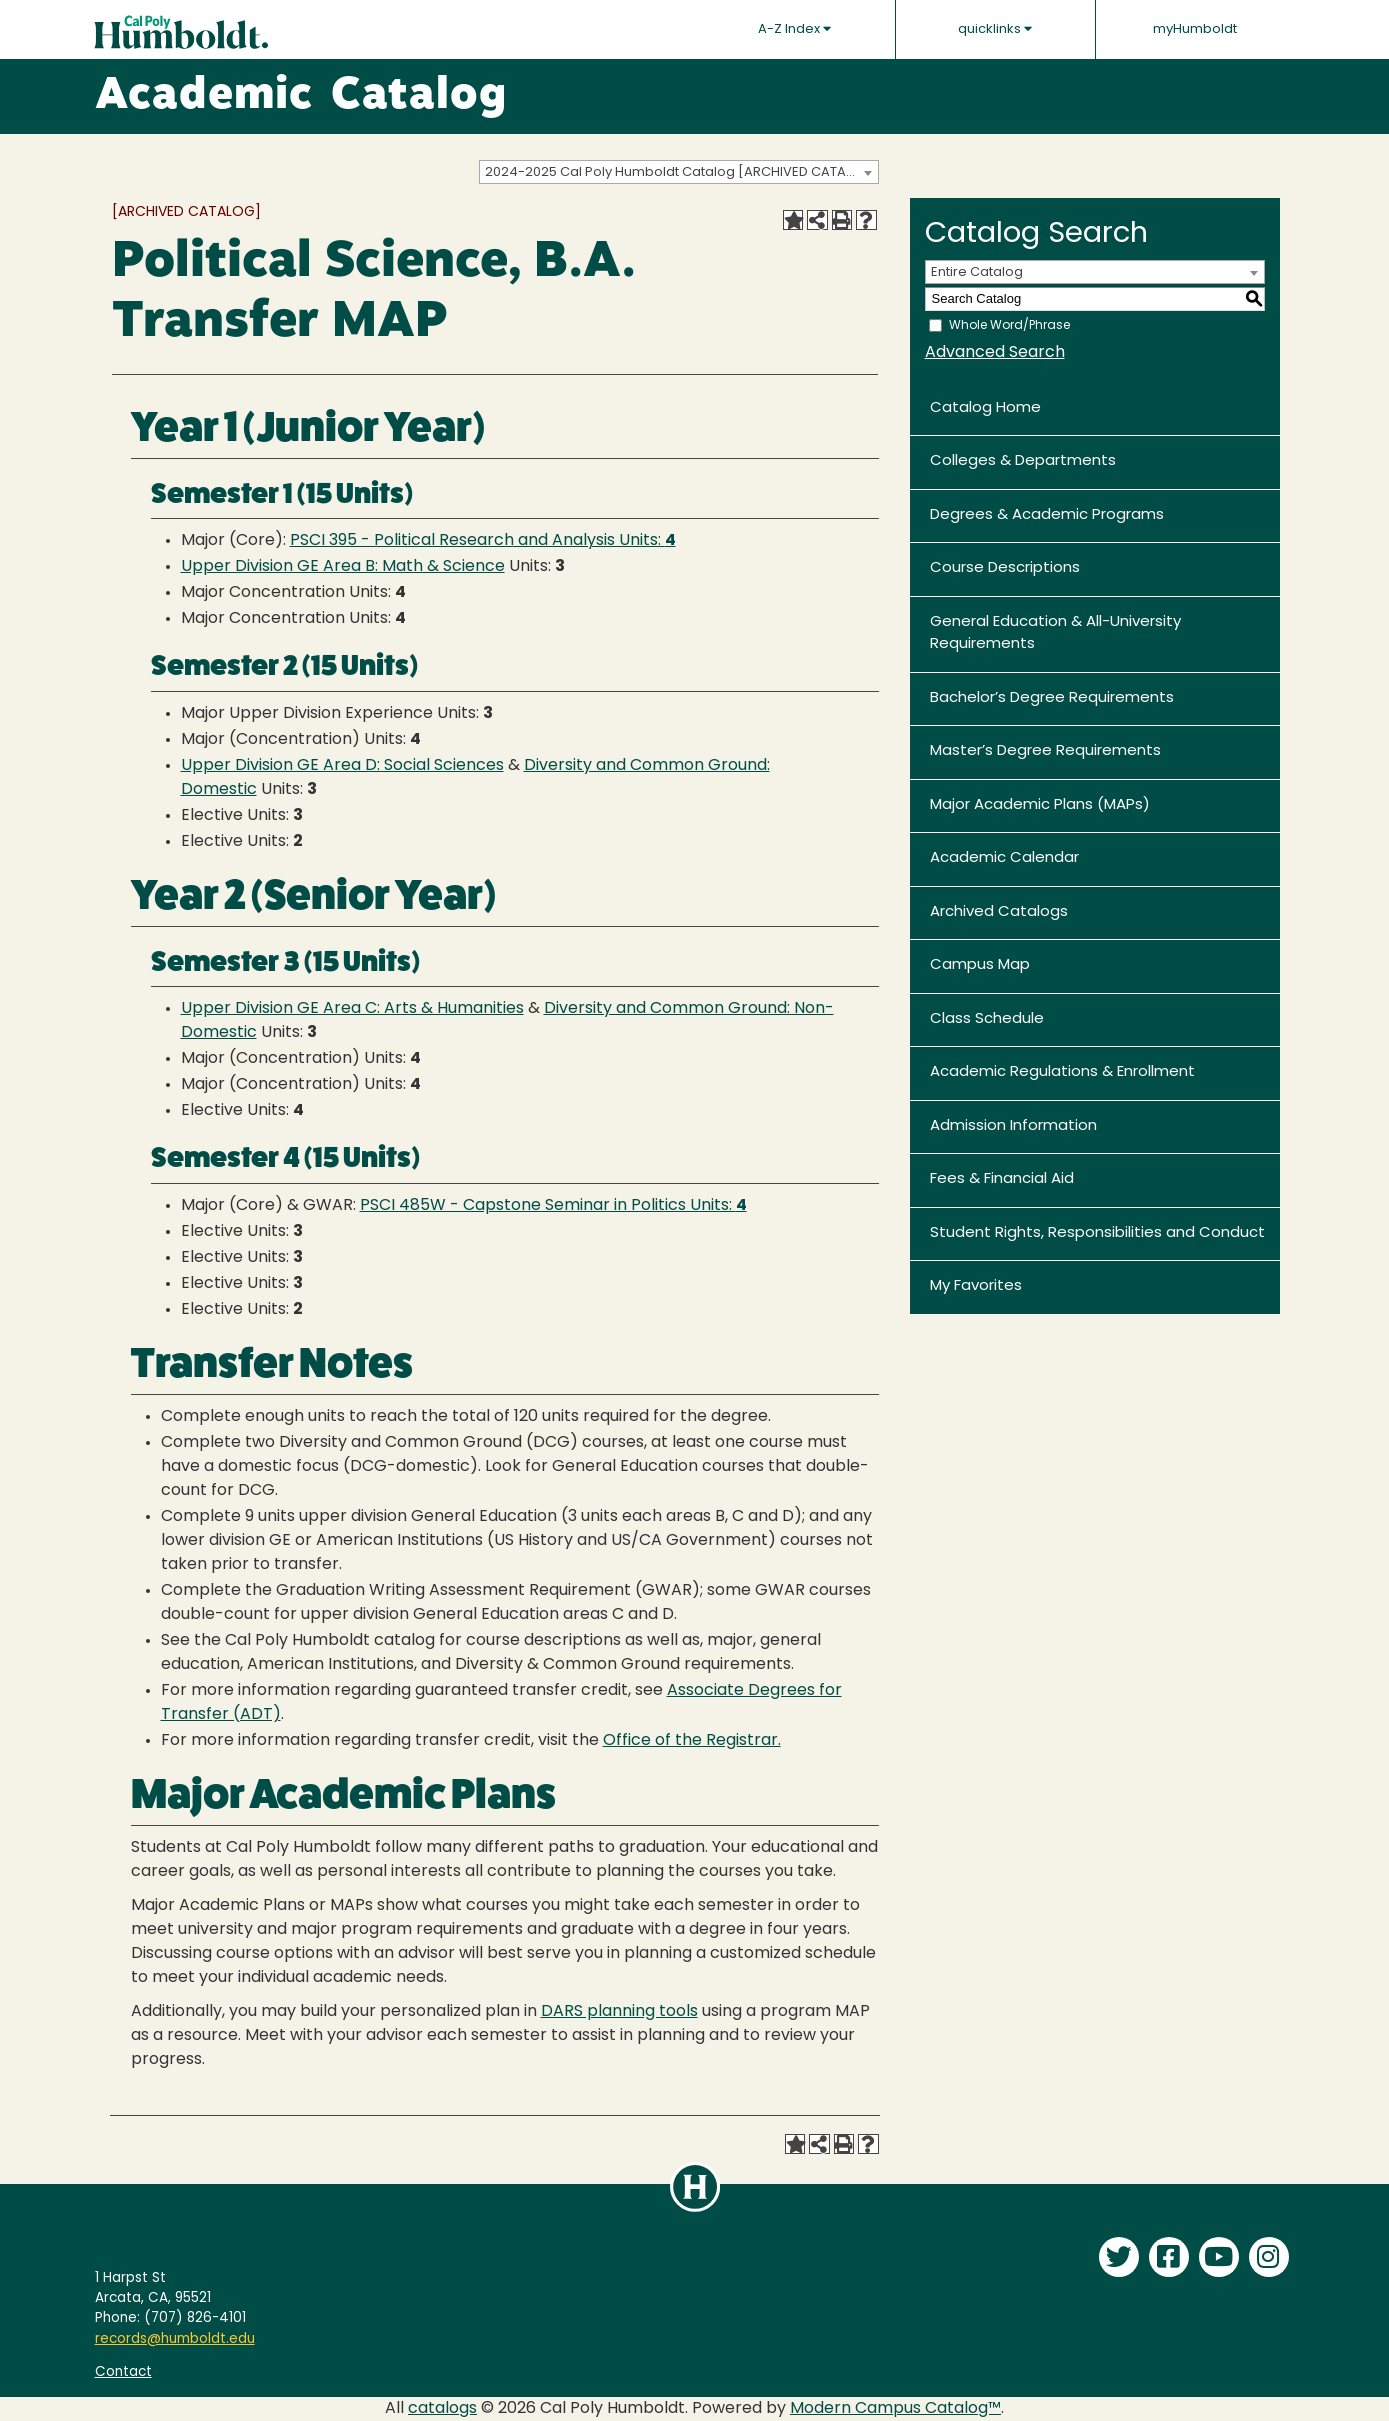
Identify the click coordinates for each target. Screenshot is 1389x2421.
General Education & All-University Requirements (1055, 634)
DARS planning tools (619, 2012)
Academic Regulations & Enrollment (1062, 1072)
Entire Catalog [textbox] (977, 272)
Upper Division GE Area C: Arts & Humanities (352, 1009)
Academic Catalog (301, 97)
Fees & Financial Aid (1002, 1179)
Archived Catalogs (999, 912)
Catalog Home (985, 408)
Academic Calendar (1004, 858)
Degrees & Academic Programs (1047, 515)
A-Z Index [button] (794, 29)
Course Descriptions (1005, 568)
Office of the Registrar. (692, 1741)
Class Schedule (987, 1019)
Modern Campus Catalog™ (895, 2409)
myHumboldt (1195, 29)
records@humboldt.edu (175, 2339)
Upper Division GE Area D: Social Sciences (342, 766)
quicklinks (995, 29)
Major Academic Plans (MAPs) (1040, 805)
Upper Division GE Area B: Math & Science (343, 567)
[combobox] (679, 172)
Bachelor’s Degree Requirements (1052, 698)
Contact (123, 2372)
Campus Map (980, 965)
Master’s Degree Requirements (1045, 751)
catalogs (442, 2409)
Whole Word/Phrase (1009, 325)
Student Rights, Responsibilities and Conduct (1097, 1233)
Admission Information (1013, 1126)
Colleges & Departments (1023, 461)
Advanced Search (995, 353)
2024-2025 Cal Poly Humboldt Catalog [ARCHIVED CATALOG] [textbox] (681, 172)
